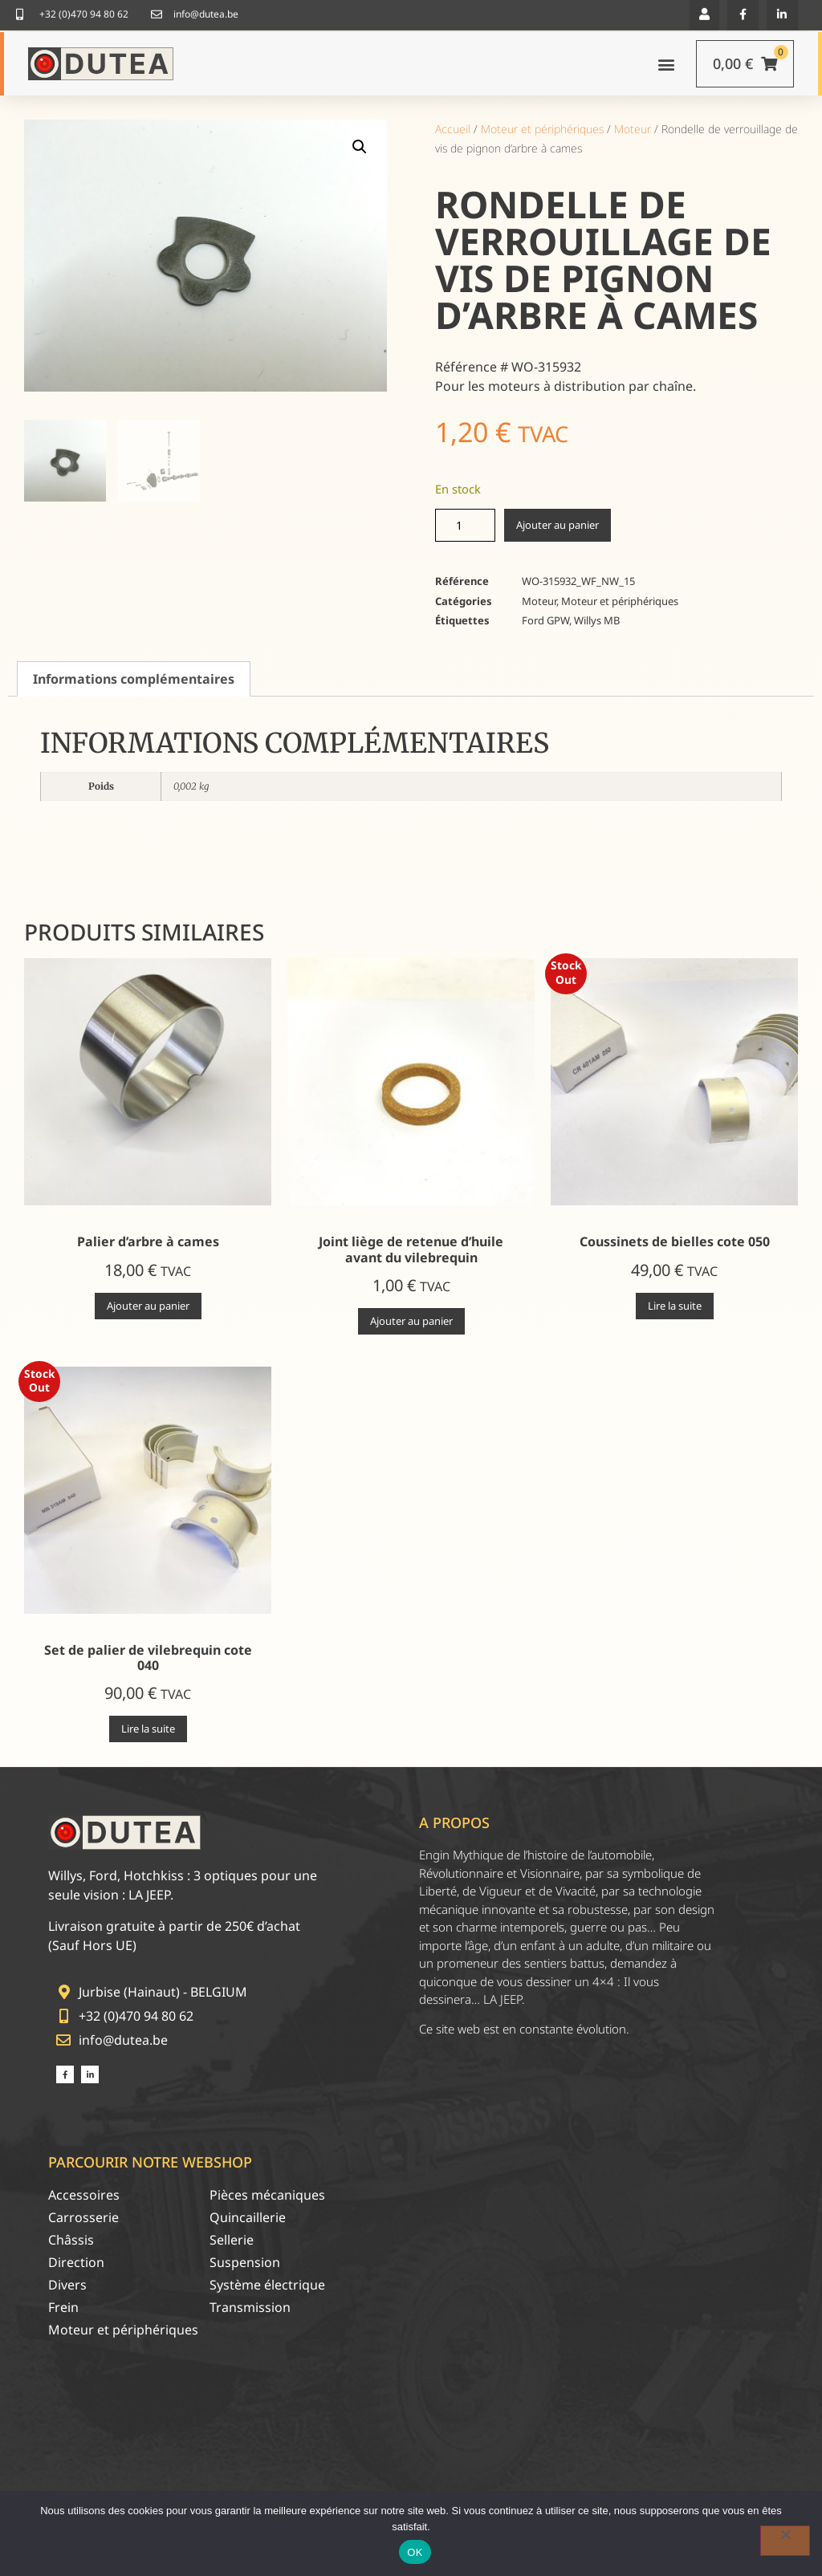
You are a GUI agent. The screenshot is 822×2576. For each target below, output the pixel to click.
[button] (359, 146)
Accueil (452, 128)
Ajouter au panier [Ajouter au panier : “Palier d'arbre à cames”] (148, 1305)
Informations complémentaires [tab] (133, 679)
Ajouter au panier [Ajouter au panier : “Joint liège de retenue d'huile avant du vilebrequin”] (411, 1321)
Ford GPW (545, 620)
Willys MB (597, 620)
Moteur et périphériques (542, 128)
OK (414, 2552)
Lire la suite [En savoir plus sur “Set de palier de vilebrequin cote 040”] (148, 1728)
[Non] (785, 2540)
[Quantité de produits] (465, 525)
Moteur (632, 128)
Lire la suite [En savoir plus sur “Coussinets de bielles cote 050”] (675, 1305)
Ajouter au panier (557, 525)
